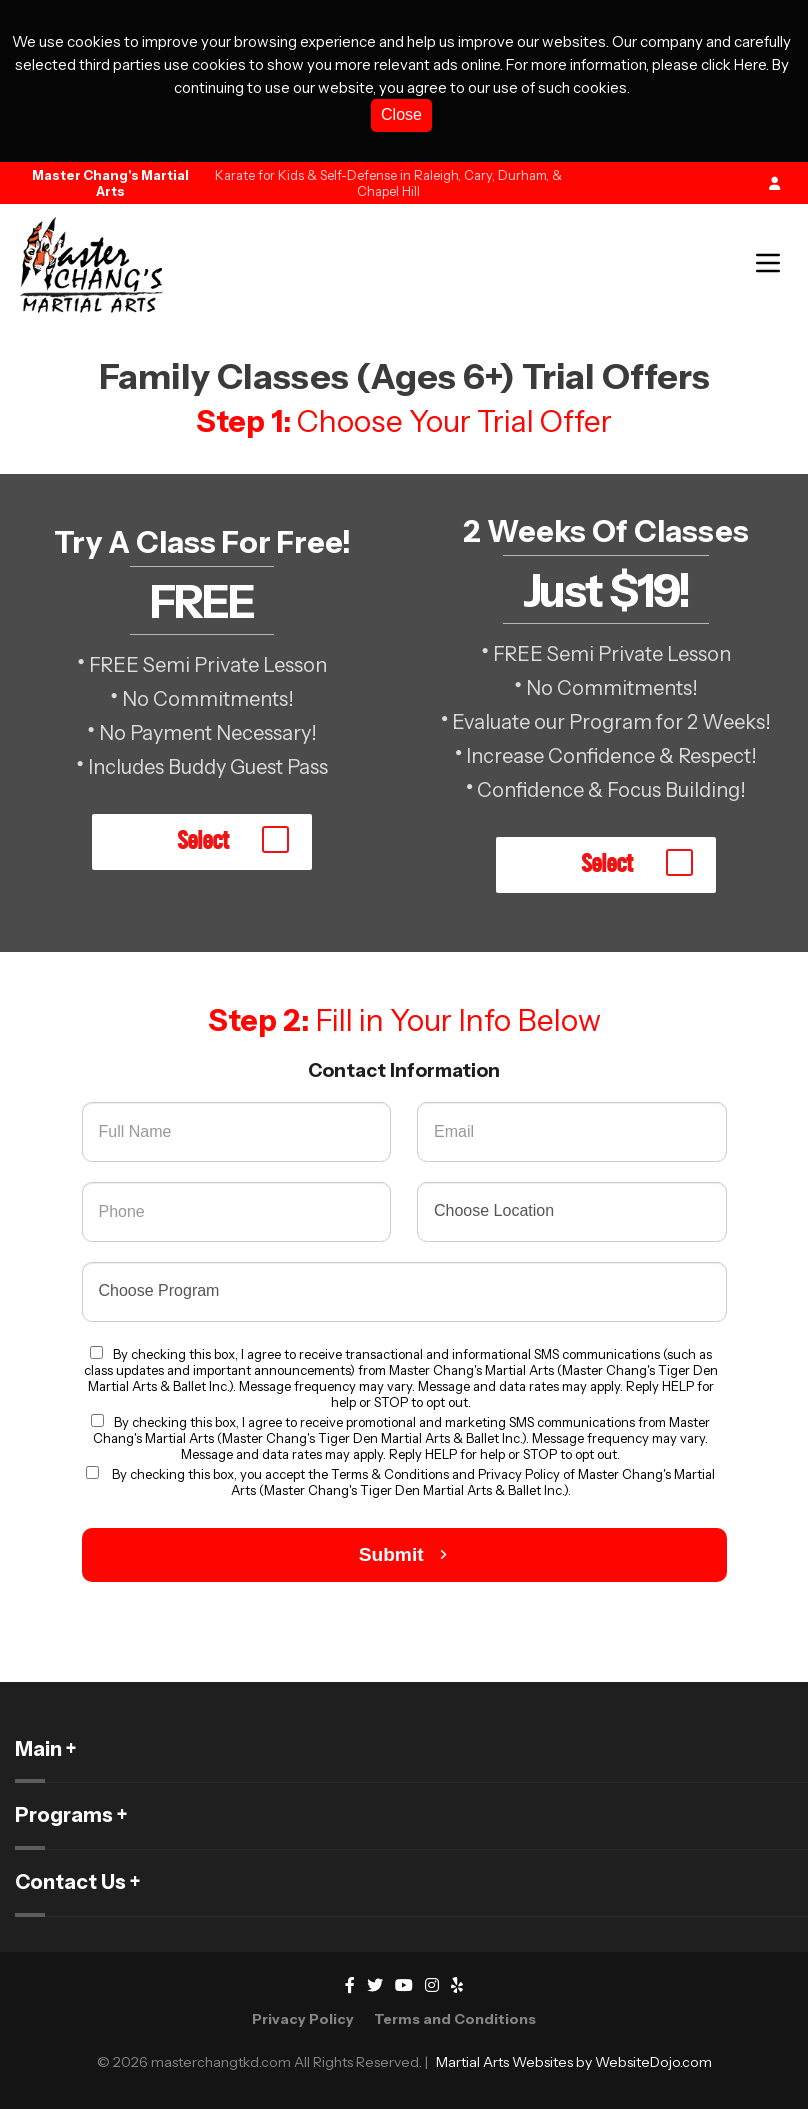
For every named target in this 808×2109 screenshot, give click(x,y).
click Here (733, 64)
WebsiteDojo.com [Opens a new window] (653, 2062)
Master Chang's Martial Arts (110, 183)
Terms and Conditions (455, 2019)
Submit (404, 1554)
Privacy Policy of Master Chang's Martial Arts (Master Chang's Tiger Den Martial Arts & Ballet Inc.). (473, 1482)
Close (401, 114)
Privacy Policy (303, 2019)
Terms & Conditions (391, 1474)
